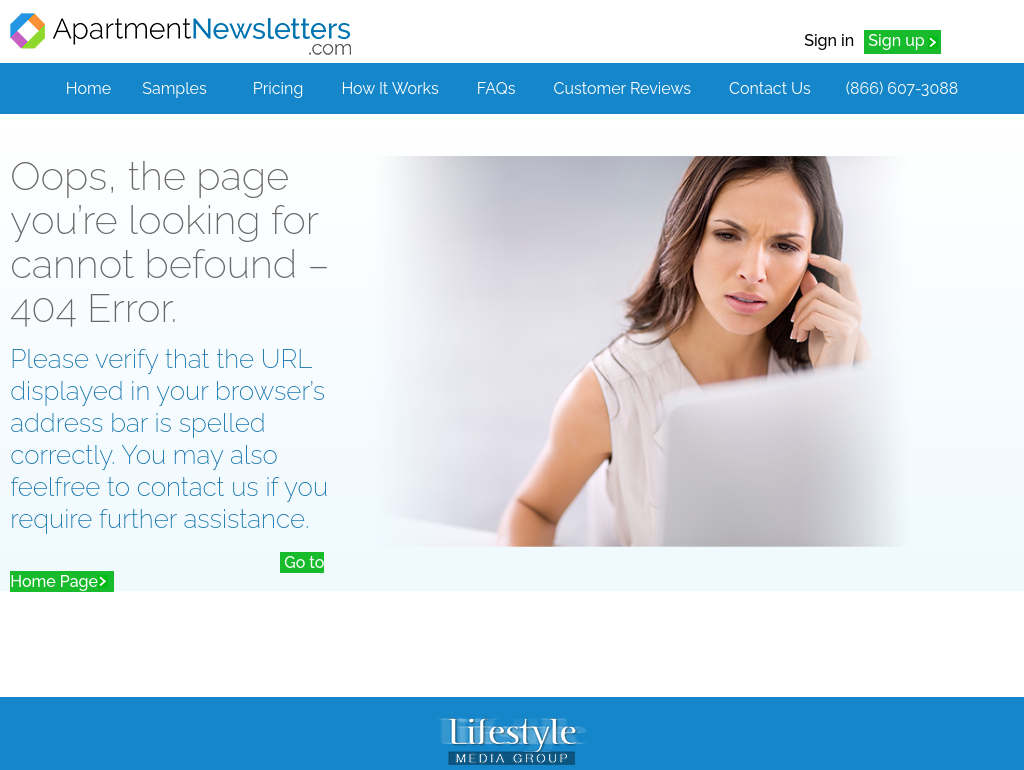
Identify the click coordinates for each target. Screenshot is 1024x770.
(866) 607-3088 (902, 88)
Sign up (896, 40)
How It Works (389, 88)
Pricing (278, 88)
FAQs (496, 88)
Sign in (829, 40)
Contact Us (770, 88)
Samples (174, 88)
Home (88, 88)
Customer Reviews (622, 88)
